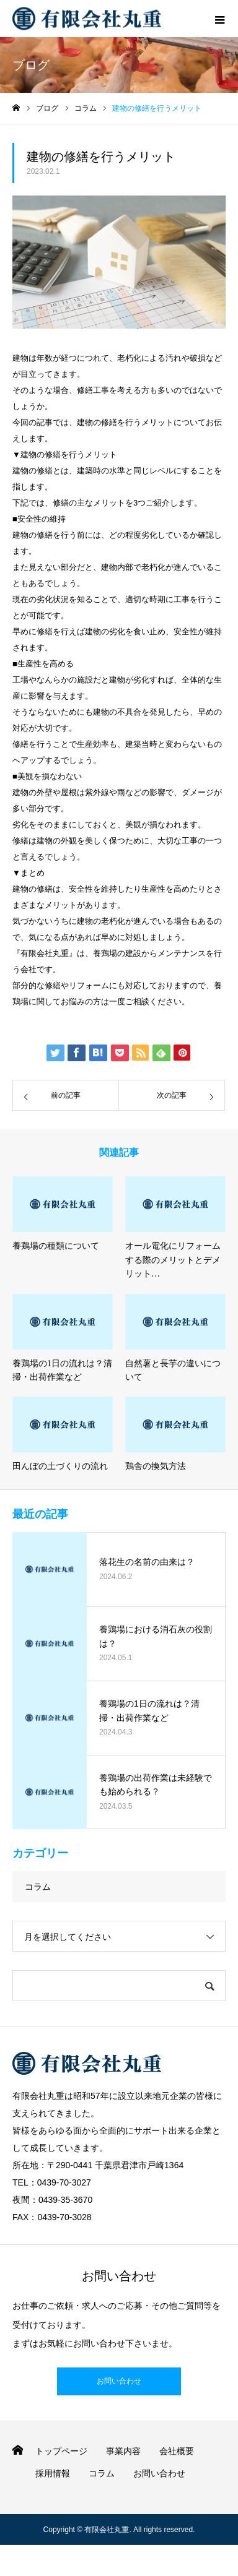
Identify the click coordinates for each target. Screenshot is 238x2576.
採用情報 (52, 2473)
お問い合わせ (119, 2381)
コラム (38, 1887)
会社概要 (176, 2451)
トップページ (61, 2451)
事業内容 (123, 2451)
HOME (17, 2450)
